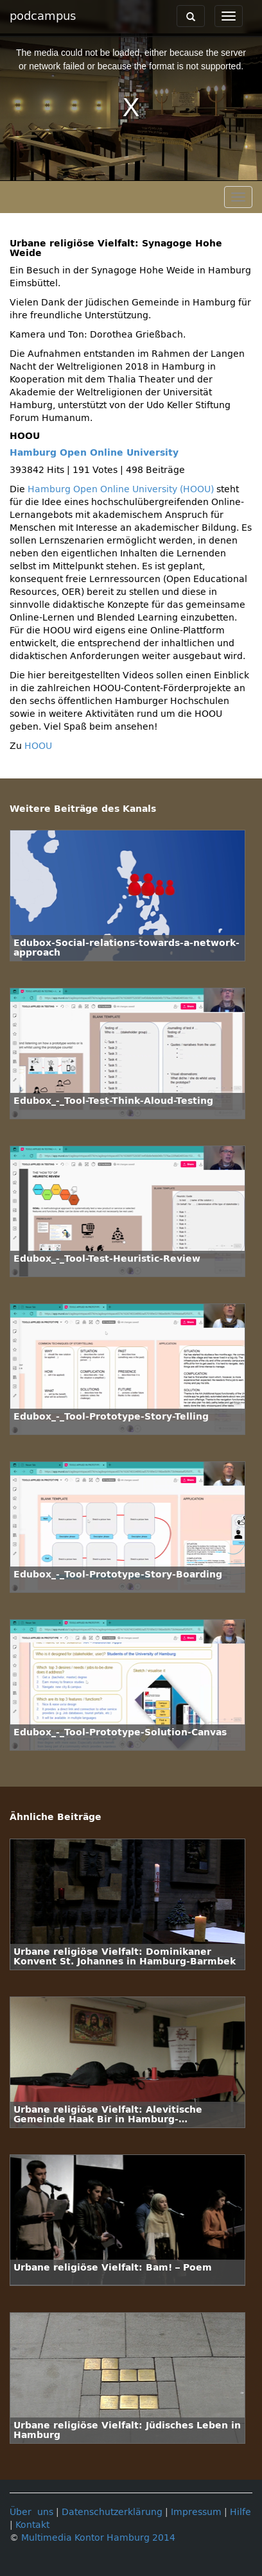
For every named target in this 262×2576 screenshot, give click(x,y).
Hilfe (240, 2512)
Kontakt (32, 2525)
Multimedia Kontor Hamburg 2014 (98, 2537)
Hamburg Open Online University (94, 452)
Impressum (196, 2512)
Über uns (31, 2512)
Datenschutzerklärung (112, 2512)
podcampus (43, 16)
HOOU (38, 746)
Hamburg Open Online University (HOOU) (121, 489)
